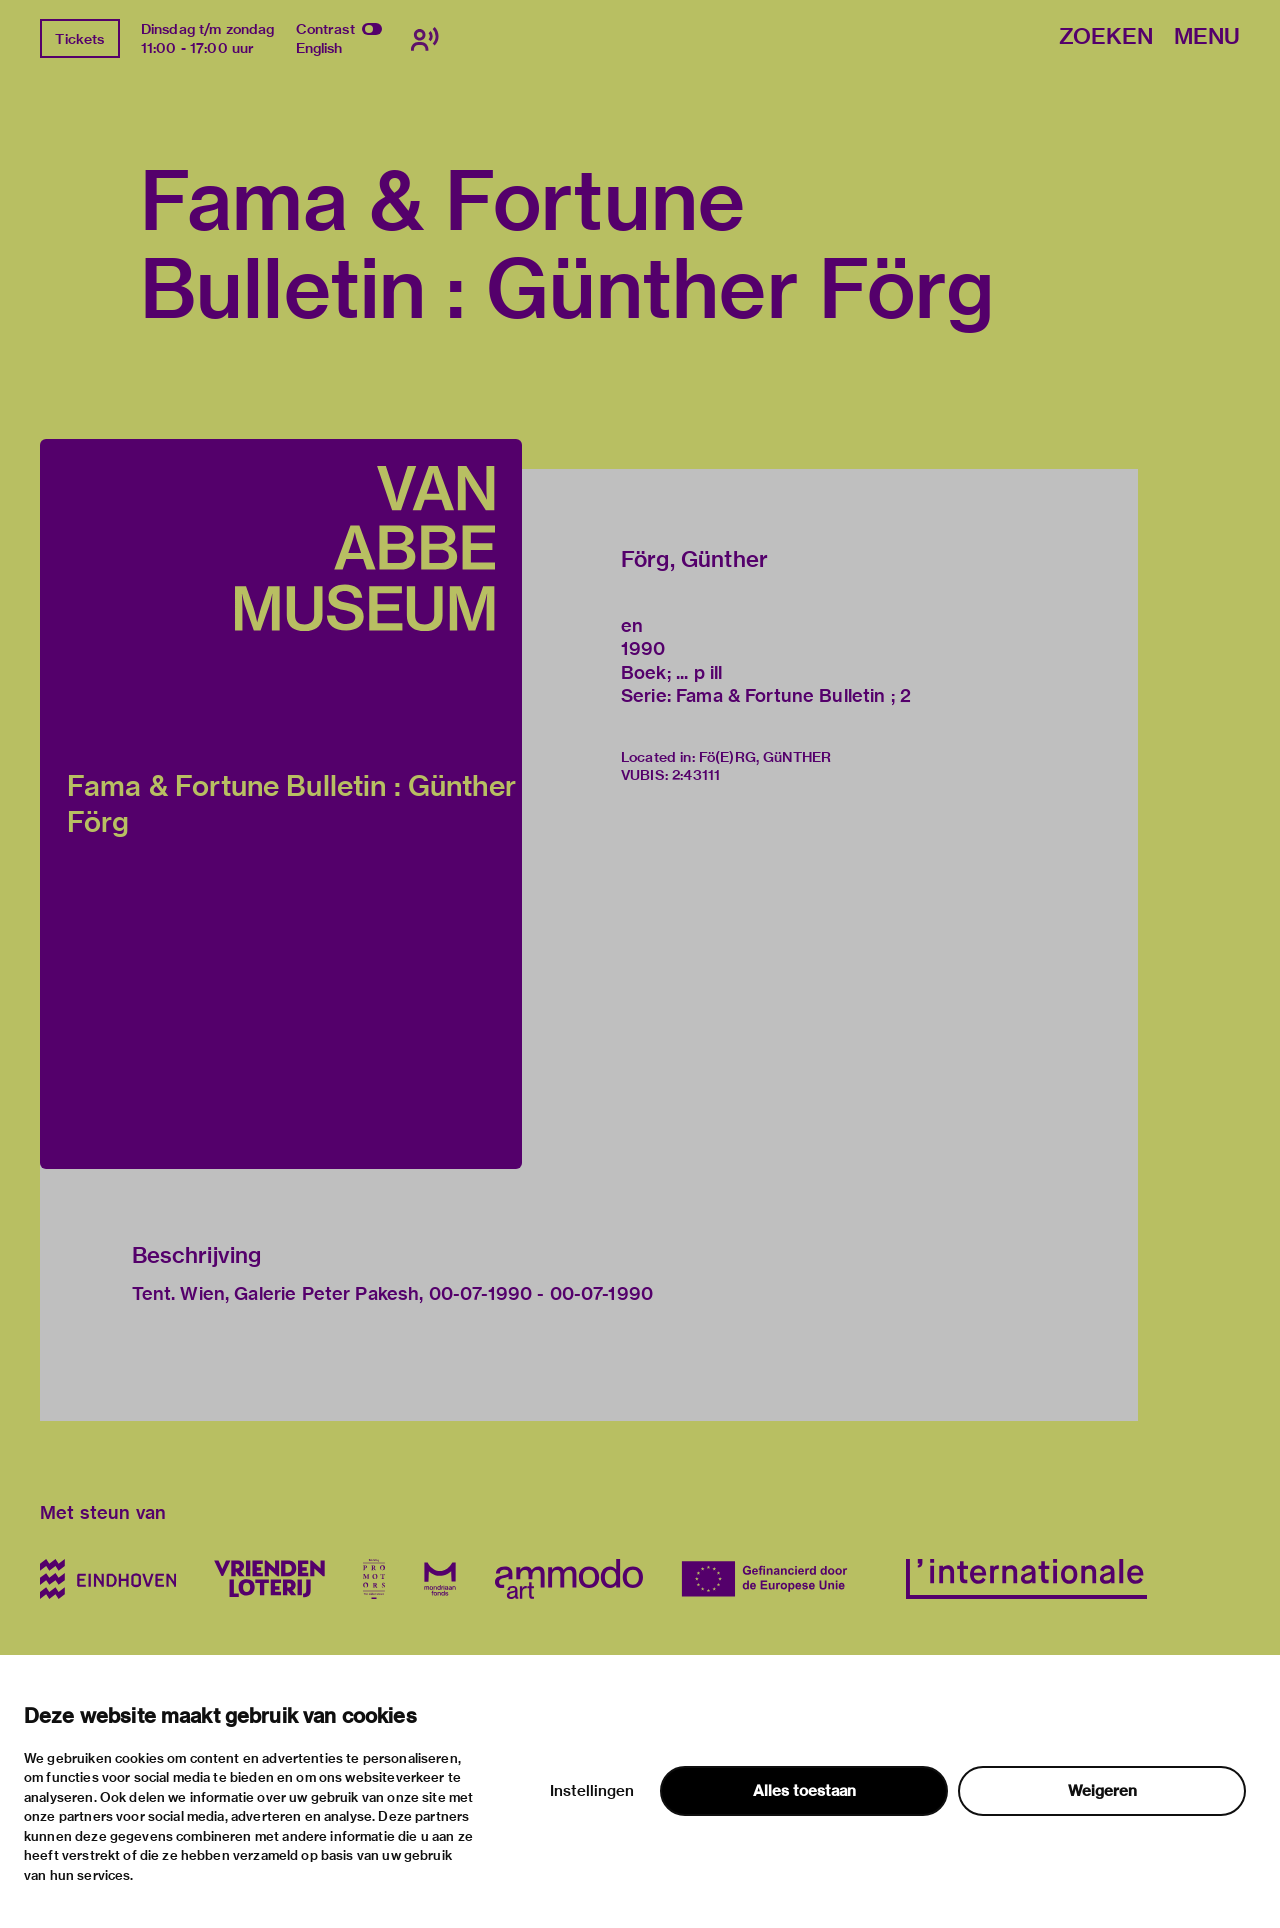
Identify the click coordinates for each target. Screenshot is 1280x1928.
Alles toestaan (804, 1791)
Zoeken (1106, 37)
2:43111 (696, 775)
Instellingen (592, 1791)
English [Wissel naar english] (319, 48)
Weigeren (1102, 1791)
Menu (1207, 37)
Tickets (79, 39)
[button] (281, 804)
